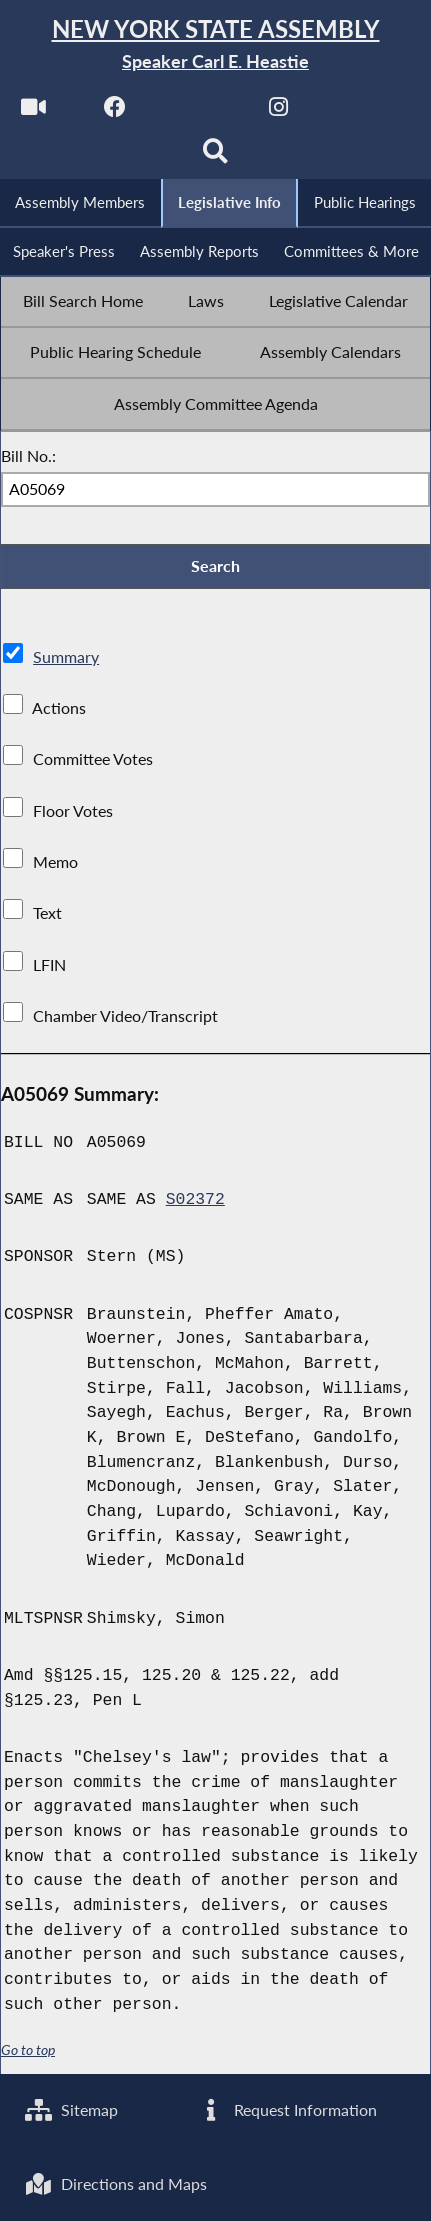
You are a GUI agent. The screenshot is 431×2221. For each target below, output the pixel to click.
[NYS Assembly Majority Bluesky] (360, 111)
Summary (66, 656)
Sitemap (71, 2109)
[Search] (215, 156)
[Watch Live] (33, 111)
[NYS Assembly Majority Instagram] (278, 111)
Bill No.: (28, 455)
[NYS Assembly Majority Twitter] (197, 111)
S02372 (195, 1199)
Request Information (286, 2109)
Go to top (28, 2049)
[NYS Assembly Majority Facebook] (115, 111)
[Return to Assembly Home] (215, 44)
